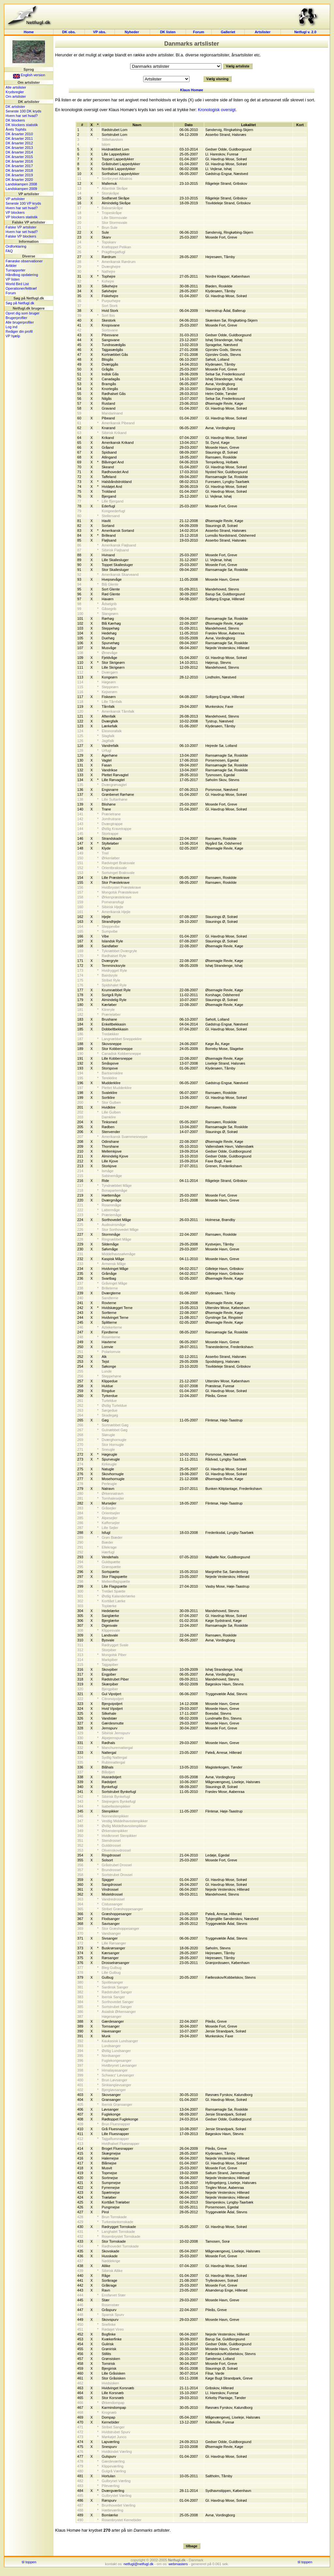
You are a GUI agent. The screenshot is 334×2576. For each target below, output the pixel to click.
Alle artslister (16, 87)
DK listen (168, 32)
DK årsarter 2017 (19, 166)
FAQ (9, 251)
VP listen (13, 279)
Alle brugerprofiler (20, 322)
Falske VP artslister (21, 227)
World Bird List (17, 284)
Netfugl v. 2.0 (305, 32)
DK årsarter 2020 (19, 180)
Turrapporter (15, 270)
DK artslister (15, 107)
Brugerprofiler (16, 318)
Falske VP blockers (21, 236)
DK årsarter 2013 (19, 148)
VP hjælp (13, 336)
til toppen (29, 2562)
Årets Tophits (16, 129)
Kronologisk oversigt (216, 109)
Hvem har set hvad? (22, 116)
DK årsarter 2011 (19, 138)
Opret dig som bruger (22, 313)
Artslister (262, 32)
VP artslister (15, 199)
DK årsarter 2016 (19, 161)
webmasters (178, 2564)
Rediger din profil (19, 331)
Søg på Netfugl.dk (20, 303)
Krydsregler (15, 92)
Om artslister (16, 96)
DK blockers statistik (22, 125)
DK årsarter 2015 (19, 157)
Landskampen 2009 (21, 189)
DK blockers (15, 120)
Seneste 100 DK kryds (23, 111)
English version (29, 75)
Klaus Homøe (191, 90)
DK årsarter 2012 (19, 143)
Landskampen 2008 (21, 184)
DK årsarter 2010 (19, 134)
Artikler (11, 266)
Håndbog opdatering (22, 275)
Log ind (11, 327)
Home (29, 32)
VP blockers (15, 212)
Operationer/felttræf (21, 288)
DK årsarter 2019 (19, 175)
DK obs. (69, 32)
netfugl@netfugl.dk (139, 2564)
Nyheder (132, 32)
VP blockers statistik (22, 217)
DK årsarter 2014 (19, 152)
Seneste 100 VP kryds (23, 203)
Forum (198, 32)
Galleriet (228, 32)
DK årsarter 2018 (19, 170)
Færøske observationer (24, 261)
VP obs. (99, 32)
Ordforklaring (16, 246)
